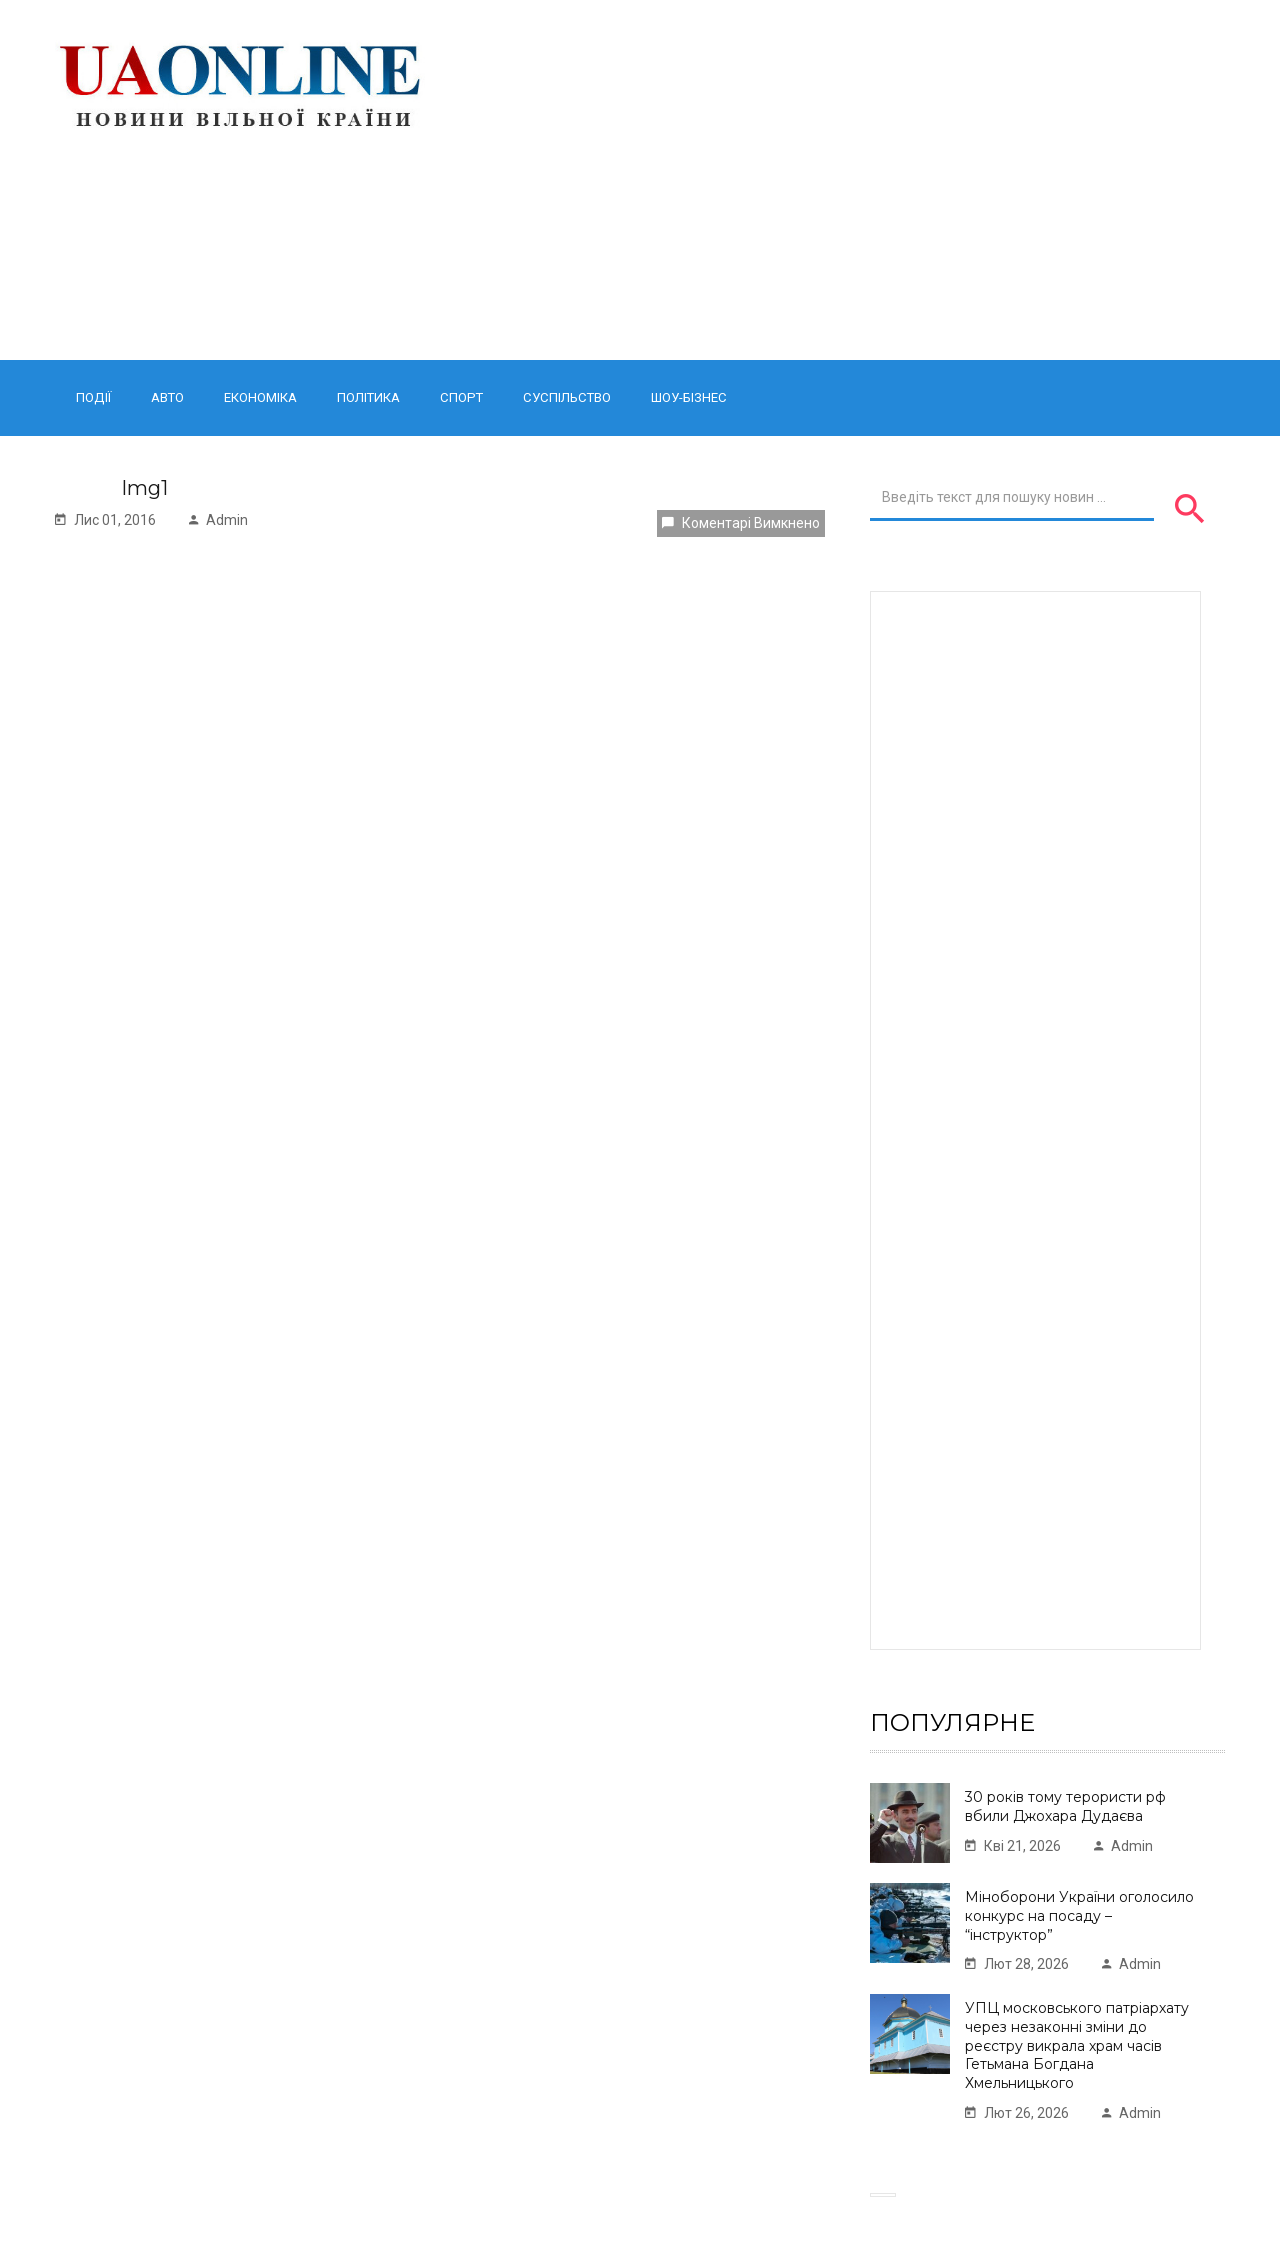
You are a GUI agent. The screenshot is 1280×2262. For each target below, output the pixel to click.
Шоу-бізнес (689, 397)
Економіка (260, 397)
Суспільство (567, 397)
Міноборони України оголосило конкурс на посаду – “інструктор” (1079, 1915)
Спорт (461, 397)
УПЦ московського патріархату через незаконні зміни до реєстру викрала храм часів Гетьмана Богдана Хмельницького (1077, 2045)
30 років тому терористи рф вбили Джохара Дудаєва (1065, 1806)
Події (93, 397)
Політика (368, 397)
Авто (167, 397)
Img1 (144, 488)
